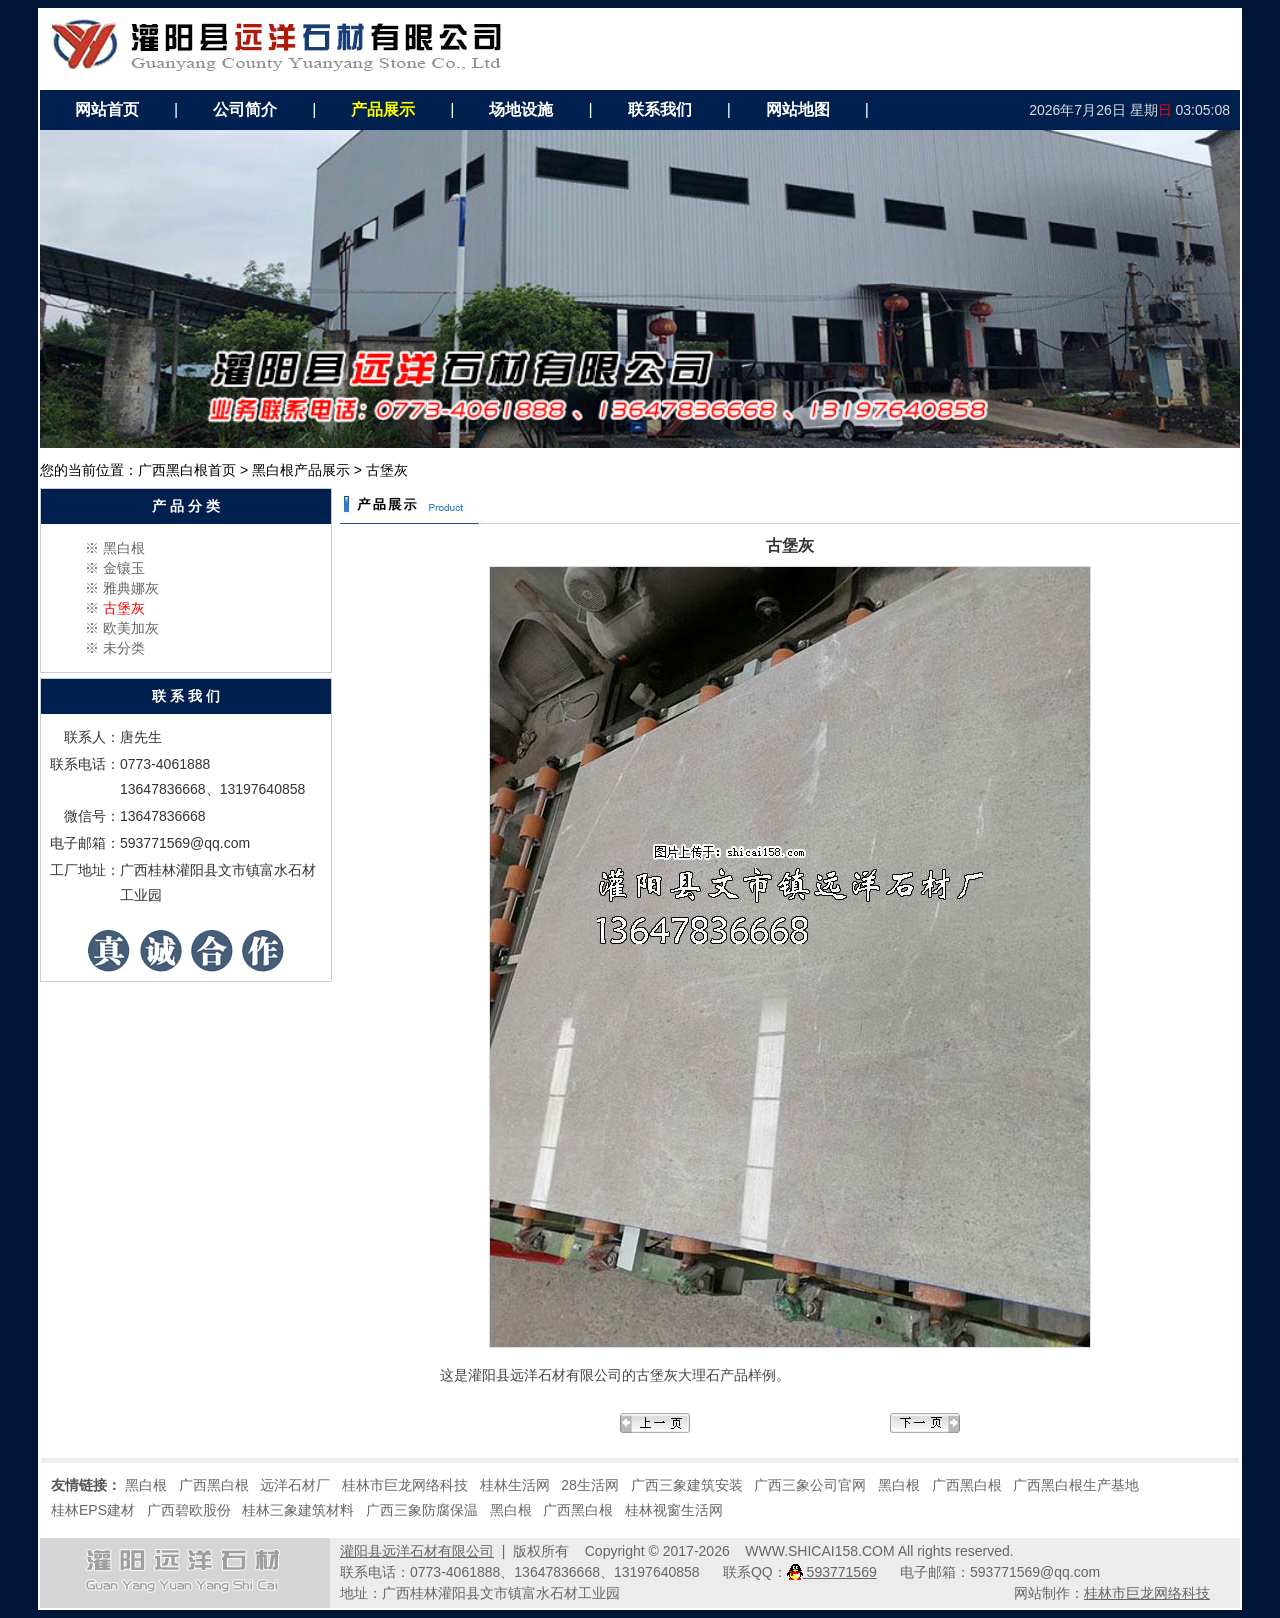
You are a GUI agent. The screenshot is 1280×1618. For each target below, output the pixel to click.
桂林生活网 (515, 1485)
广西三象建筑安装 (687, 1485)
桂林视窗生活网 (674, 1510)
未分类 (124, 648)
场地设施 (521, 109)
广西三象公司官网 (810, 1485)
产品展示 (383, 109)
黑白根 (124, 548)
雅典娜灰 (131, 588)
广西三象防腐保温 (422, 1510)
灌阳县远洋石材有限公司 (417, 1551)
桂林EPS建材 (93, 1510)
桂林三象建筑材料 (298, 1510)
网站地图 (798, 109)
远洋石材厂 (295, 1485)
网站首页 (107, 109)
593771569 (832, 1572)
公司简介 (245, 109)
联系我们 (660, 109)
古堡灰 (124, 608)
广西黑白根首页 (187, 470)
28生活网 (590, 1485)
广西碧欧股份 (189, 1510)
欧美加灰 (131, 628)
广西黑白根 (214, 1485)
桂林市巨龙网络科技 (405, 1485)
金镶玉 (124, 568)
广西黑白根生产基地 (1076, 1485)
